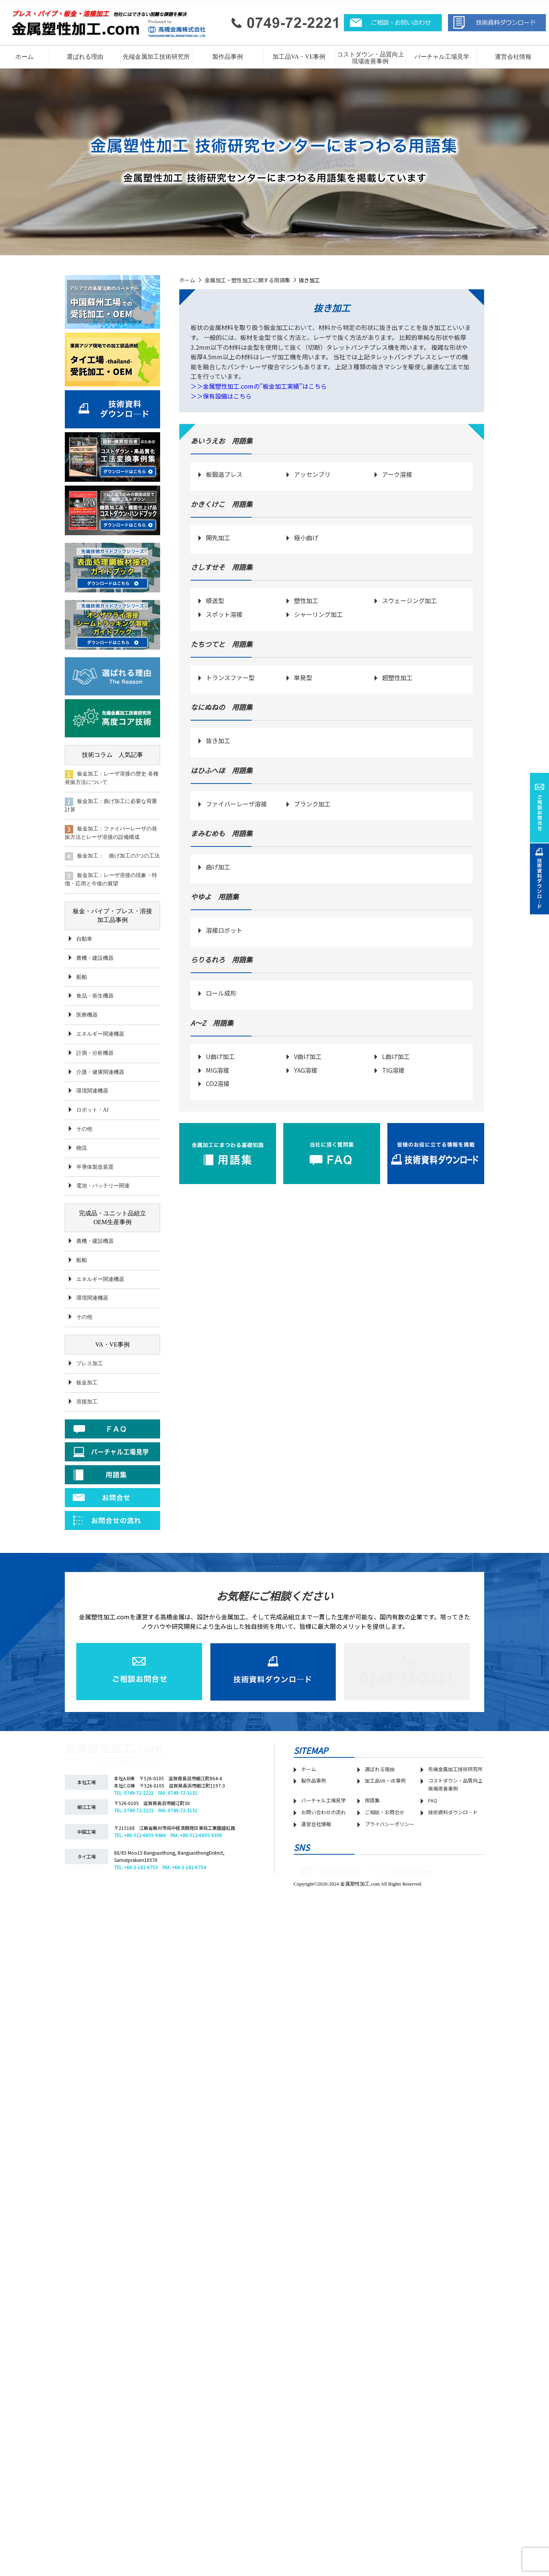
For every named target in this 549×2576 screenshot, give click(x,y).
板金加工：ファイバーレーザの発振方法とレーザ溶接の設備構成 (111, 832)
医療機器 (87, 1015)
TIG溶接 (393, 1070)
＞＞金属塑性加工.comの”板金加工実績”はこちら (259, 386)
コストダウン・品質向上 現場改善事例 (370, 57)
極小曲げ (306, 537)
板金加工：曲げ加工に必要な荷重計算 (111, 805)
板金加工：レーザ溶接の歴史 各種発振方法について (112, 777)
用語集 (372, 1800)
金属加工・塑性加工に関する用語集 (247, 280)
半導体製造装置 (95, 1167)
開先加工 (218, 537)
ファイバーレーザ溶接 (236, 803)
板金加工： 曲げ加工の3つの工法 (112, 856)
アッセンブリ (312, 474)
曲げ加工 (218, 866)
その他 (84, 1129)
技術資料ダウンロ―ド (453, 1812)
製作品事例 (313, 1780)
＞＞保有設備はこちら (221, 396)
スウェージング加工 (409, 600)
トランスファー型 (230, 677)
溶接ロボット (224, 930)
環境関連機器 (92, 1091)
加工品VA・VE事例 (299, 56)
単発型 (303, 677)
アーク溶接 (397, 474)
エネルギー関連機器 (100, 1034)
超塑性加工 (397, 677)
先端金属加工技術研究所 (455, 1769)
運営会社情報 (513, 56)
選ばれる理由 (85, 56)
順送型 (215, 600)
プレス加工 (89, 1363)
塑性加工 (306, 600)
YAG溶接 (305, 1070)
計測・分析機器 (95, 1053)
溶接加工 (87, 1402)
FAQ (432, 1800)
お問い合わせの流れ (323, 1812)
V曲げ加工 (308, 1056)
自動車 (84, 939)
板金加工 (87, 1382)
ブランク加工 (312, 803)
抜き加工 (218, 740)
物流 (81, 1148)
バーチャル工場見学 (441, 56)
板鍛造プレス (224, 474)
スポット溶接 (224, 614)
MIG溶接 (217, 1070)
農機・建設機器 (95, 958)
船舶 (81, 977)
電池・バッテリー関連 (103, 1186)
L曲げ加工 (396, 1056)
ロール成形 (221, 993)
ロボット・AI (92, 1110)
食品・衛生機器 (95, 996)
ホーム (24, 56)
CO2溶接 (218, 1083)
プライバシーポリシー (389, 1824)
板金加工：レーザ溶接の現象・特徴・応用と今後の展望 (111, 879)
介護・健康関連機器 (100, 1072)
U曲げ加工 (220, 1056)
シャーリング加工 (318, 614)
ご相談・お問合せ (385, 1812)
